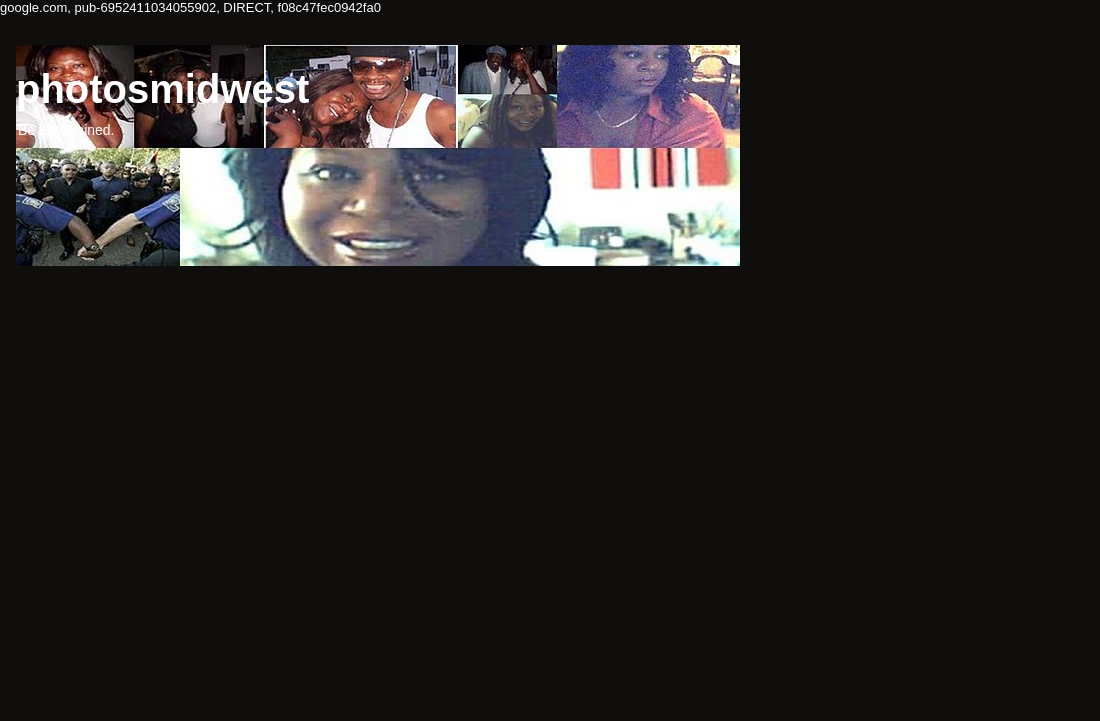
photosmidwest (162, 89)
